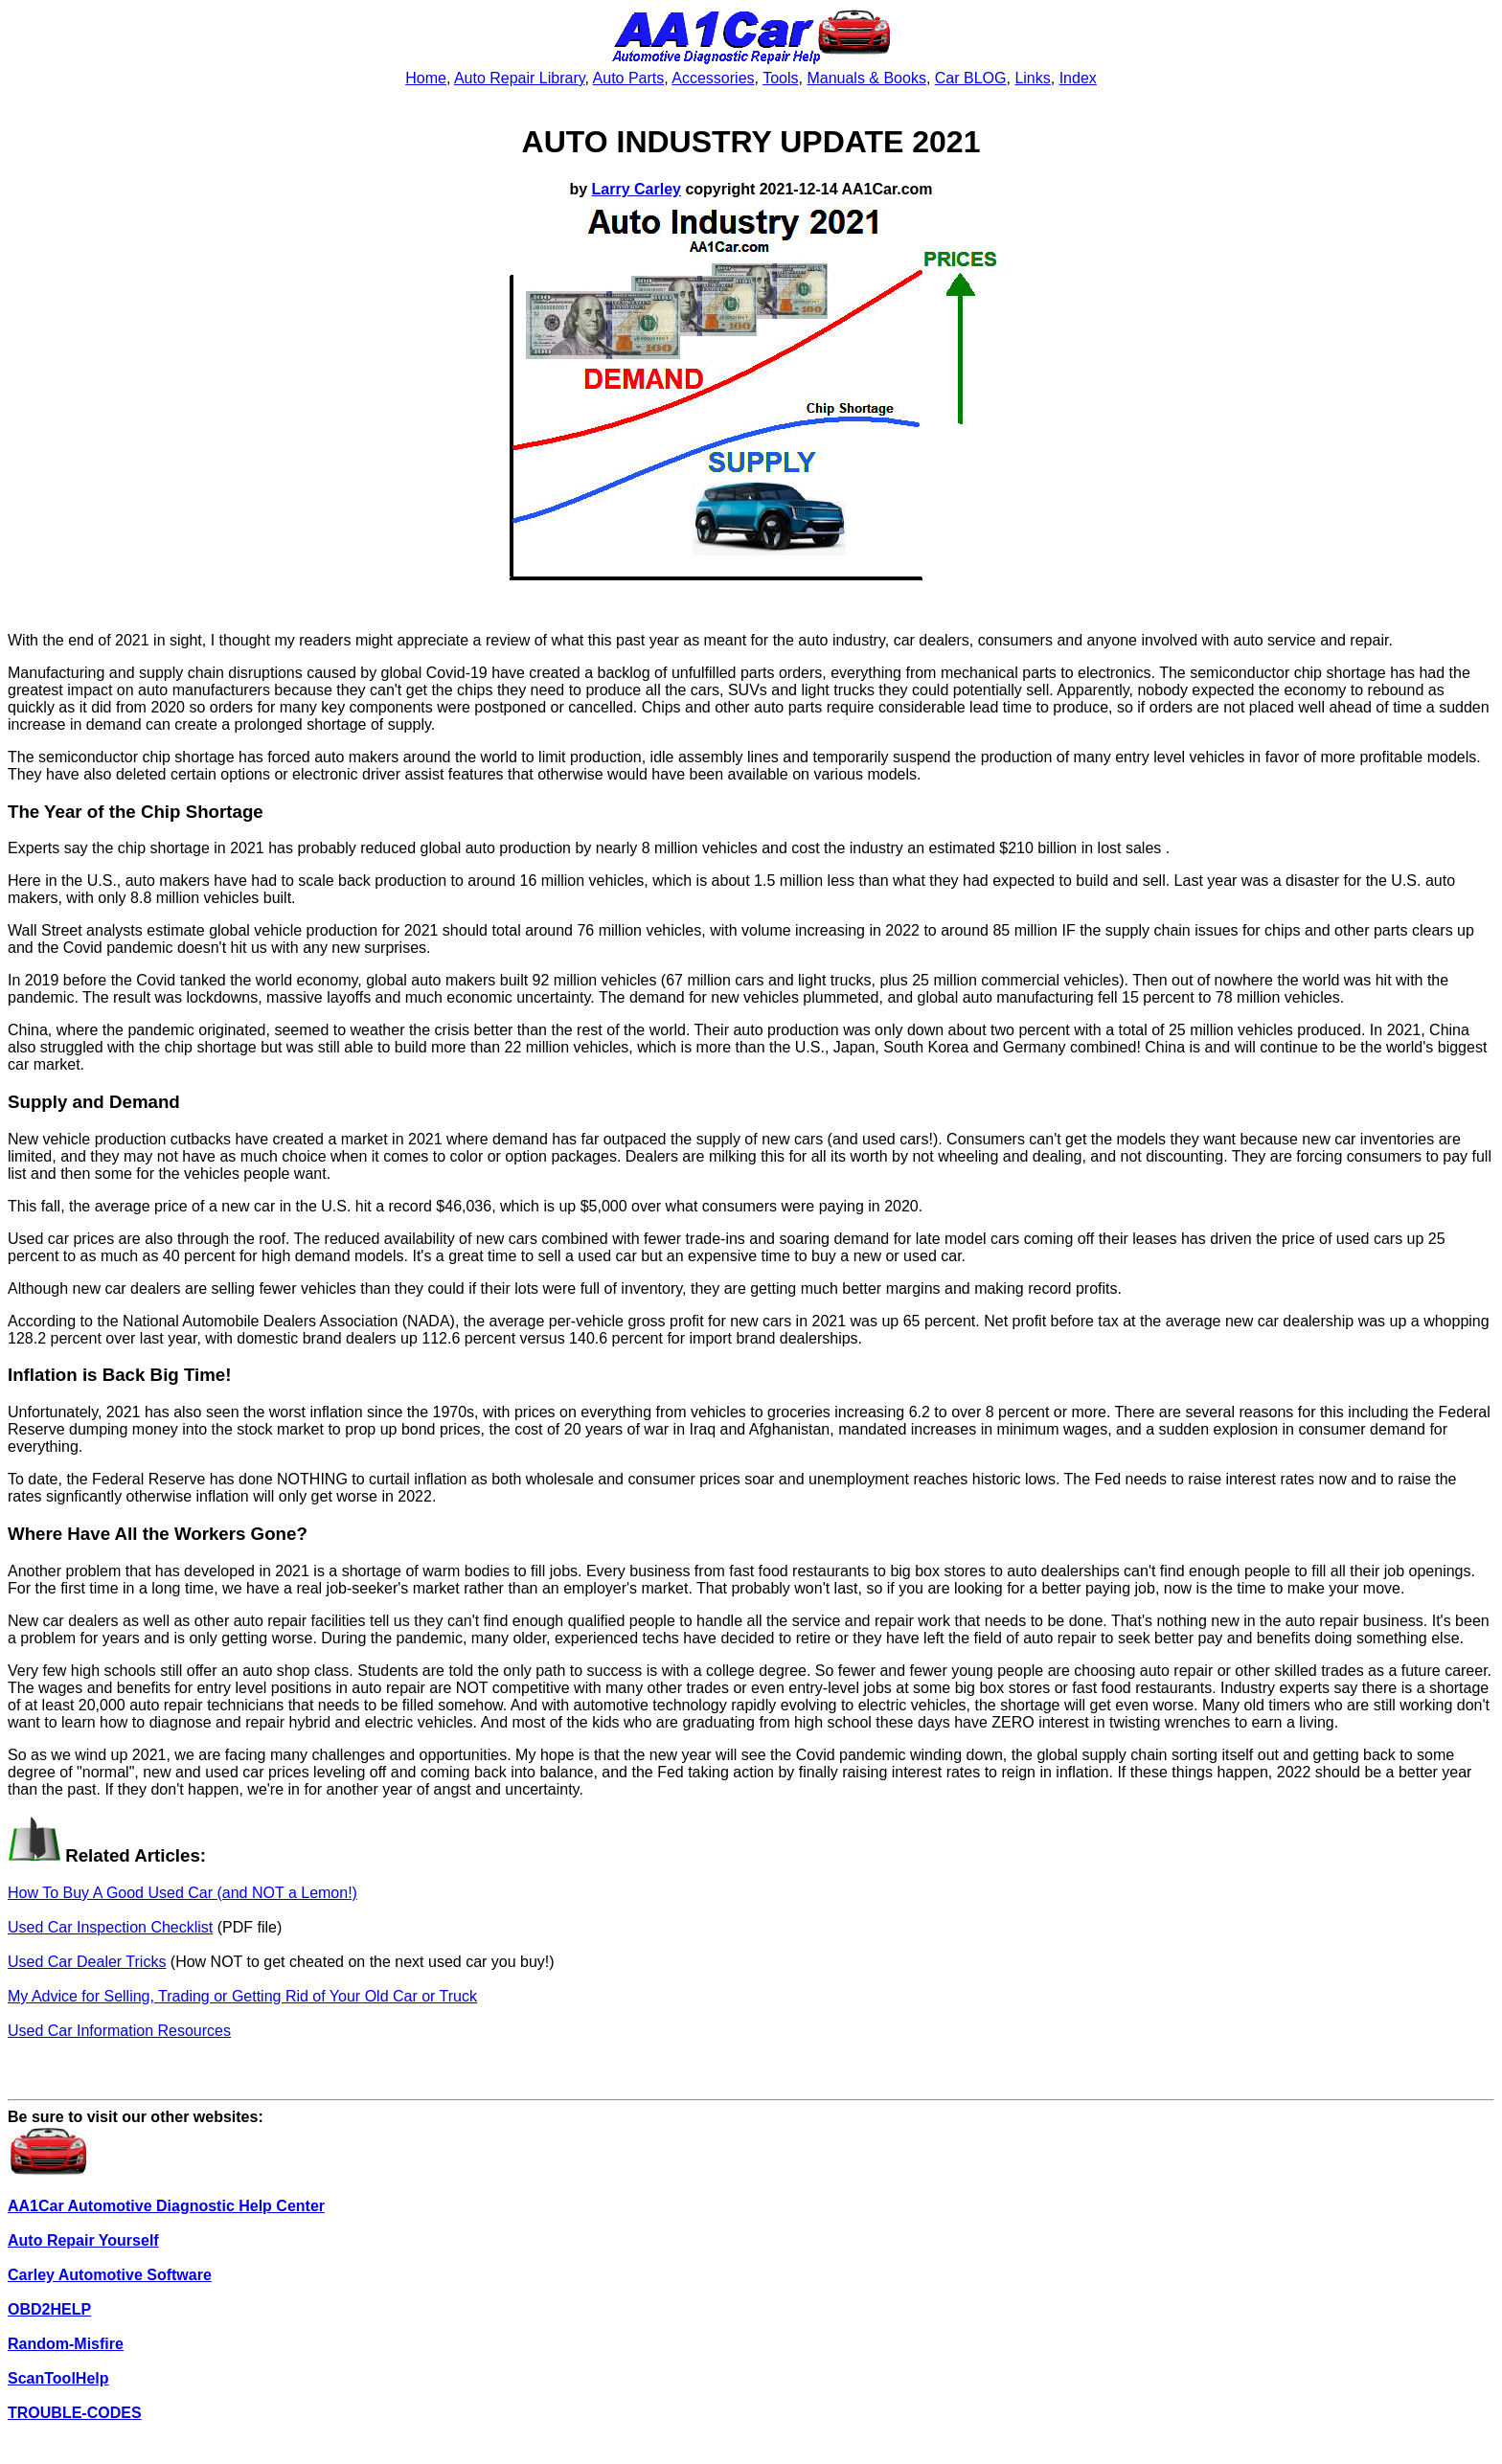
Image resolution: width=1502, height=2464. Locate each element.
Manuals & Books (866, 78)
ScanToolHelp (58, 2378)
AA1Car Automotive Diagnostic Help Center (166, 2206)
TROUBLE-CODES (75, 2413)
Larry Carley (636, 189)
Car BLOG (971, 78)
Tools (780, 78)
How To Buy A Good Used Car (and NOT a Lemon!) (182, 1893)
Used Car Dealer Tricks (87, 1962)
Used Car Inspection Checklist (110, 1927)
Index (1078, 78)
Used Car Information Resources (119, 2031)
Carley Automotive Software (110, 2275)
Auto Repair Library (519, 78)
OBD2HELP (49, 2309)
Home (425, 78)
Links (1032, 78)
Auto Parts (629, 78)
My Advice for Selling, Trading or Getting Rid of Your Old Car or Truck (242, 1996)
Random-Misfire (66, 2344)
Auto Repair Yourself (83, 2240)
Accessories (712, 78)
